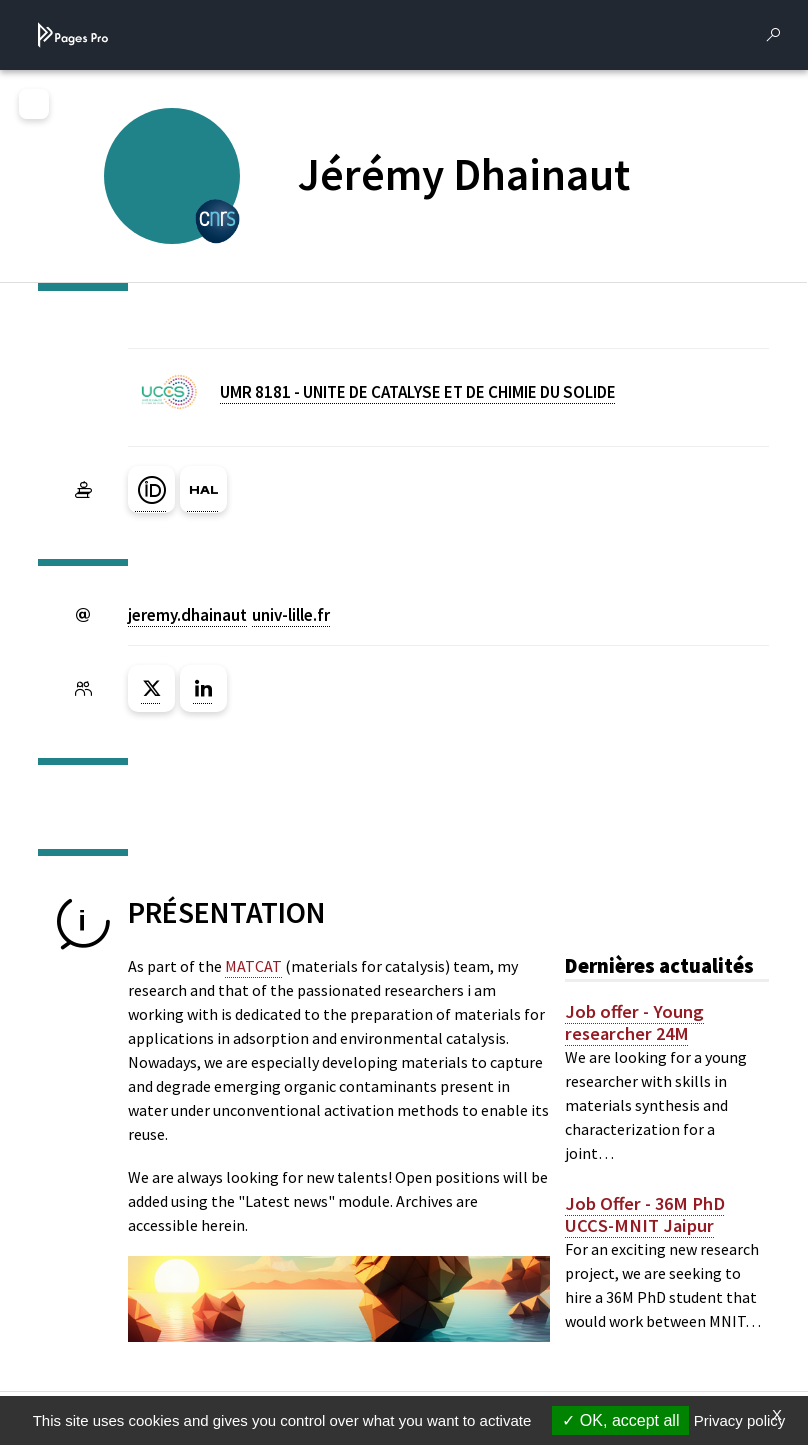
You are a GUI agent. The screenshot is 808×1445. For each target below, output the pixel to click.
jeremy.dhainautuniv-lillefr (229, 615)
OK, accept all (620, 1420)
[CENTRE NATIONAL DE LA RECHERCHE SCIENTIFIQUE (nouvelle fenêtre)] (217, 219)
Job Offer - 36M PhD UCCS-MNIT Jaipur (645, 1215)
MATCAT (253, 966)
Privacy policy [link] (740, 1420)
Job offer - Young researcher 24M (634, 1023)
